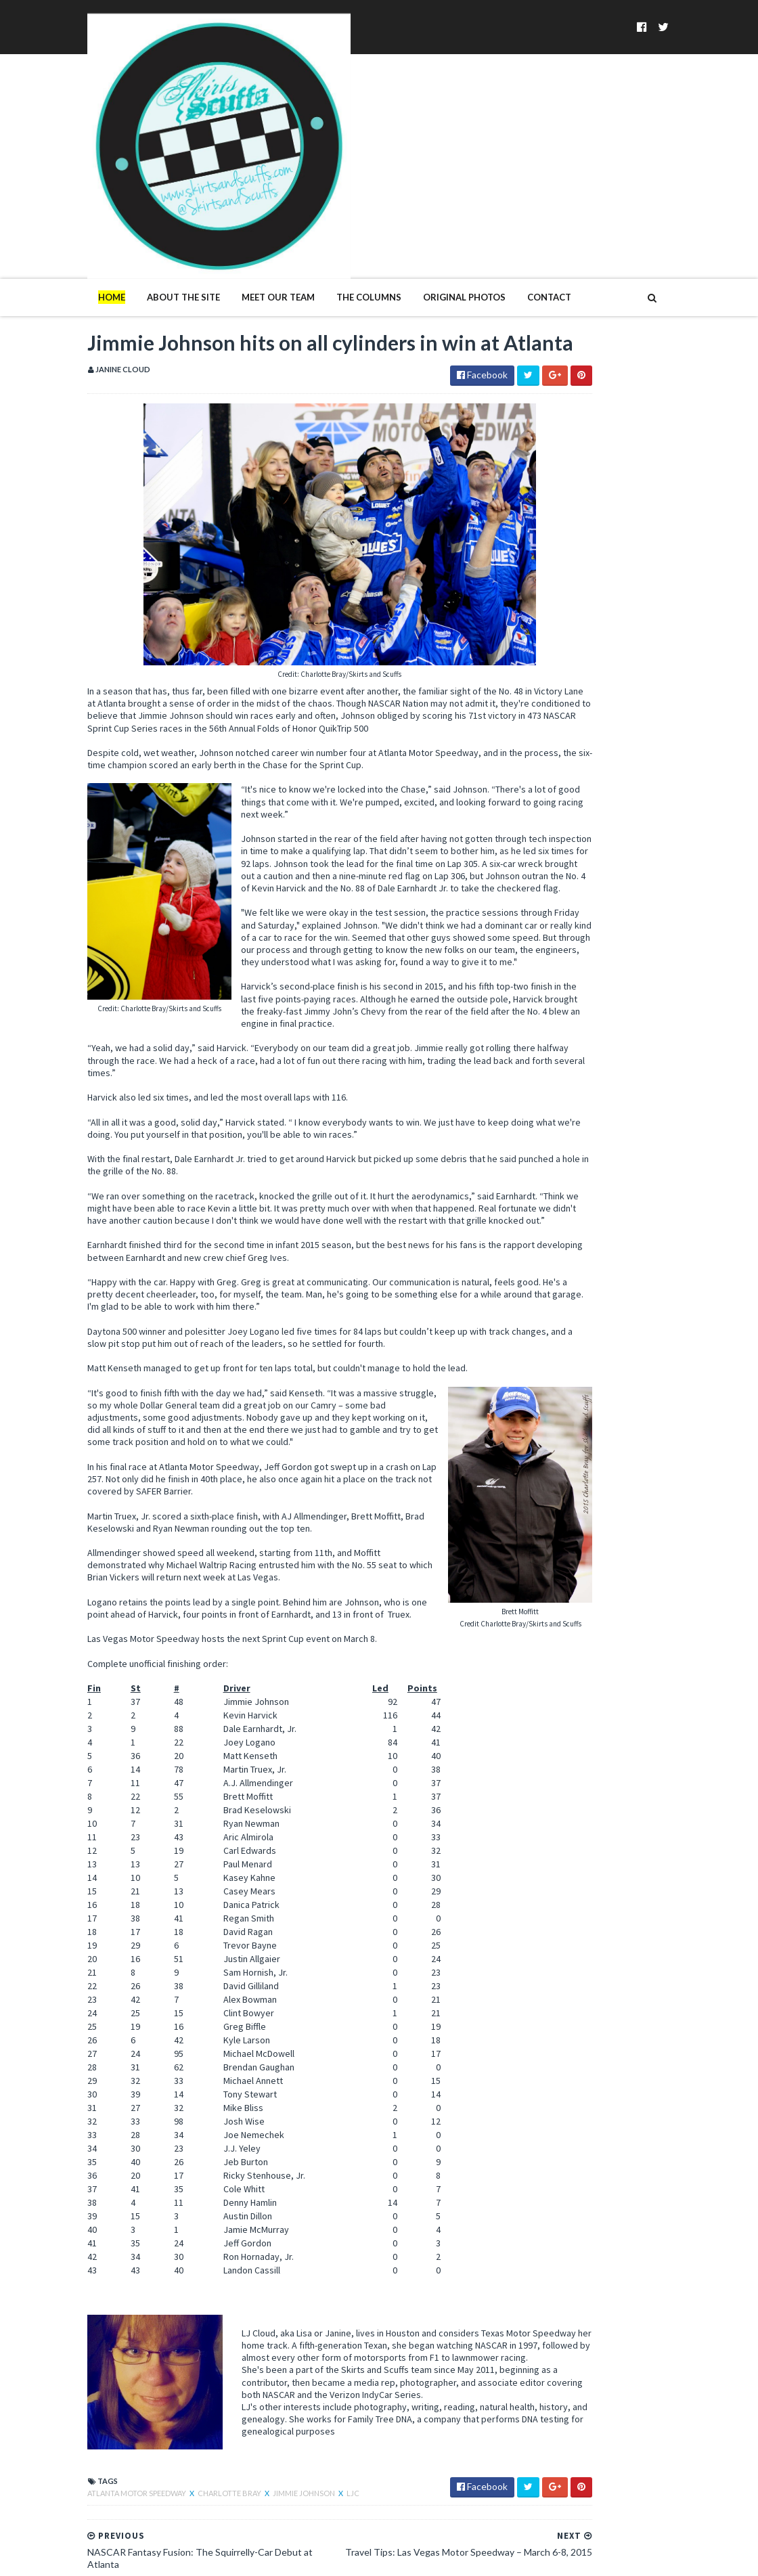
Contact (462, 167)
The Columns (281, 167)
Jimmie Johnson (217, 2434)
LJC (265, 2434)
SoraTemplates (79, 2557)
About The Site (96, 167)
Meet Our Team (190, 167)
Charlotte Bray (142, 2434)
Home (24, 167)
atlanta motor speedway (50, 2434)
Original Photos (377, 167)
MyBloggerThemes (220, 2557)
